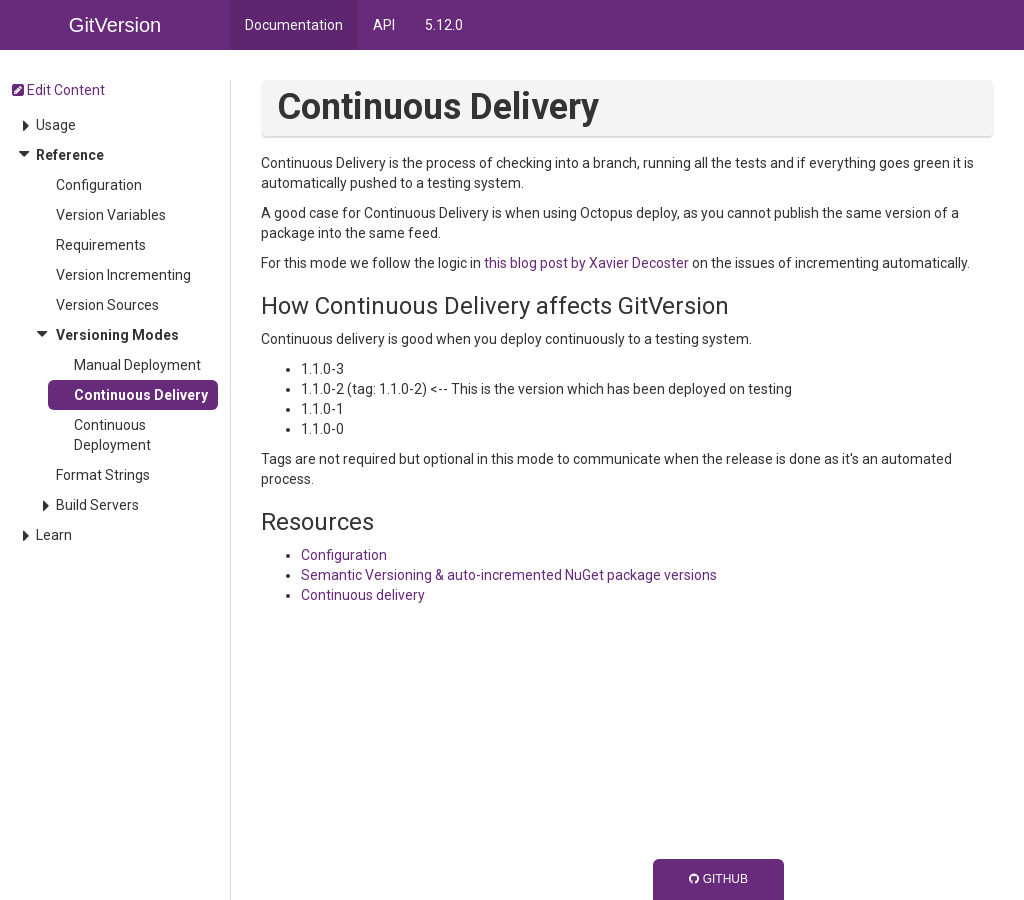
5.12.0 (444, 25)
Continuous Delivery (141, 395)
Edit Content (58, 90)
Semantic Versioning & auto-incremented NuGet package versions (509, 575)
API (384, 25)
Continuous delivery (363, 595)
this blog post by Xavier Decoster (586, 263)
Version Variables (111, 215)
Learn (54, 535)
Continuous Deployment (112, 435)
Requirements (101, 245)
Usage (56, 125)
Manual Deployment (137, 365)
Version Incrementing (123, 275)
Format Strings (103, 475)
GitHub (718, 879)
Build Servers (97, 505)
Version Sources (107, 305)
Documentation (294, 25)
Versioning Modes (117, 335)
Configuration (99, 185)
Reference (70, 155)
